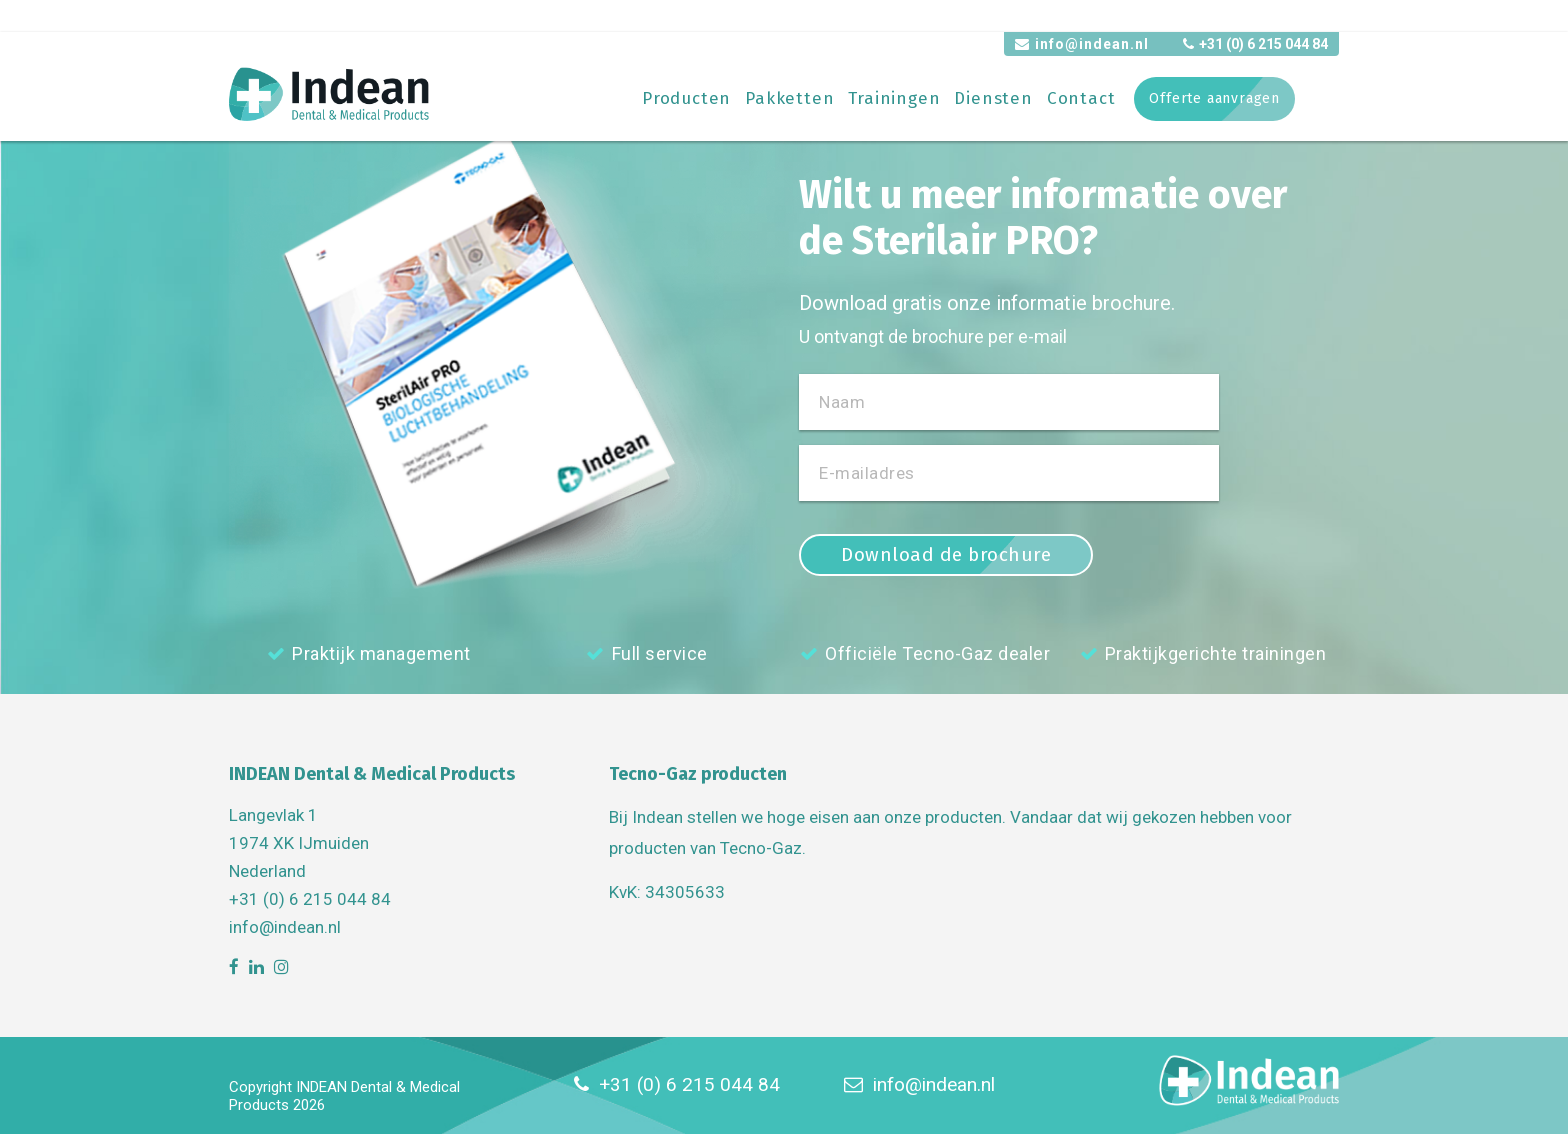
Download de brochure (946, 554)
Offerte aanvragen (1214, 98)
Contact (1081, 98)
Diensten (993, 98)
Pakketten (789, 98)
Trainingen (894, 98)
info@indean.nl (1082, 44)
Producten (686, 98)
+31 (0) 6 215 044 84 (1255, 44)
